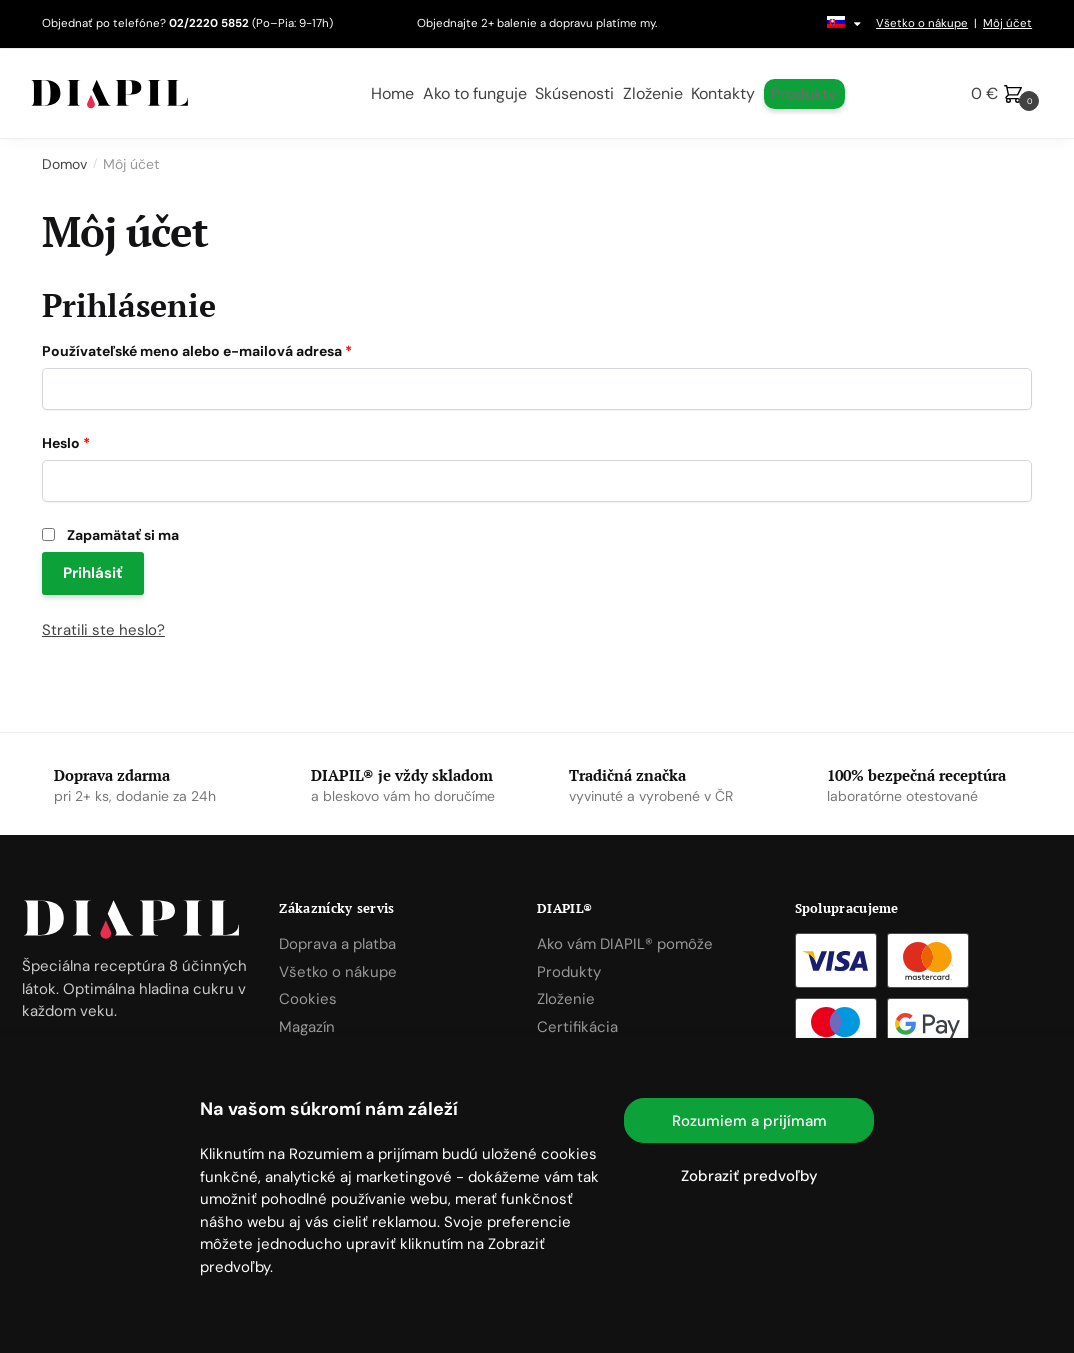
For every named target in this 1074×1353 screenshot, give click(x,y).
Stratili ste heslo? (103, 630)
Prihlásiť (93, 573)
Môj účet (1007, 23)
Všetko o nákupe (922, 23)
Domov (64, 164)
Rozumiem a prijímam (749, 1121)
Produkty (569, 972)
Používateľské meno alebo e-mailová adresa (197, 351)
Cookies (308, 999)
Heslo (66, 443)
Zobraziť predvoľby (749, 1176)
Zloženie (566, 999)
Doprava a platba (337, 944)
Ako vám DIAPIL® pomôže (625, 944)
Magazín (307, 1027)
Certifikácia (577, 1027)
